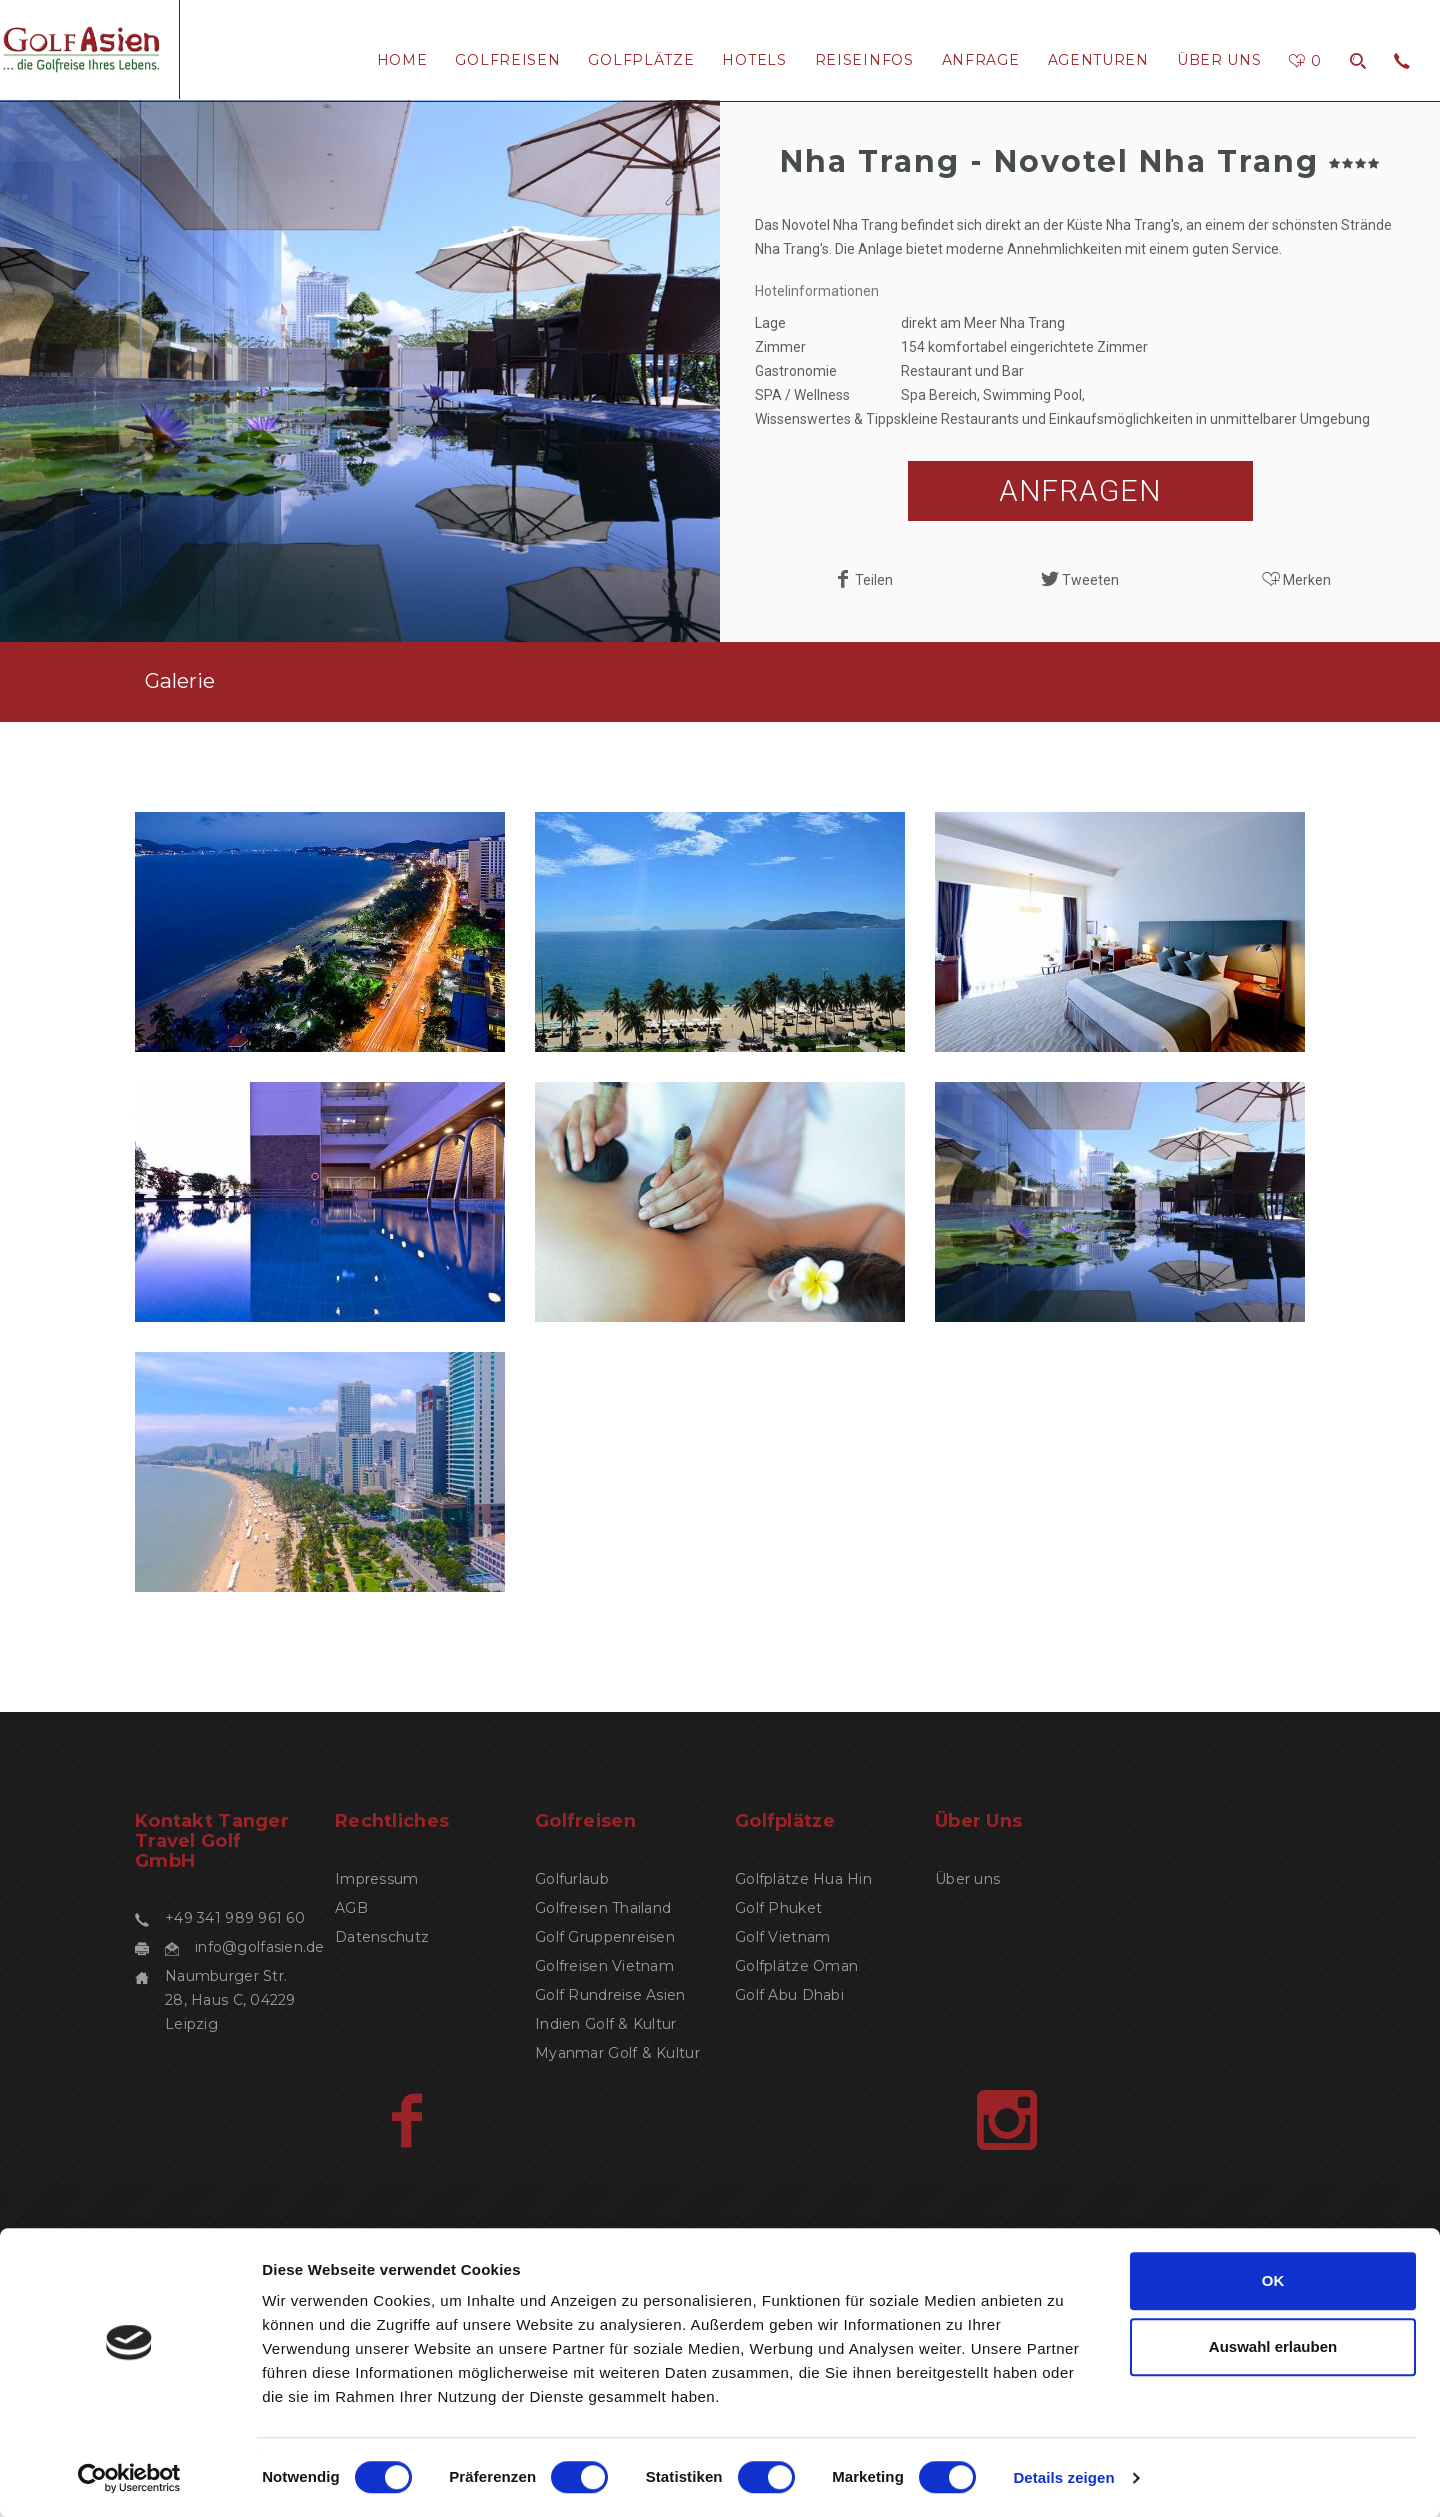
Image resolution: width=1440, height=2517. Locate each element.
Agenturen (1098, 60)
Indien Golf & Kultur (606, 2024)
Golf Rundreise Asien (610, 1995)
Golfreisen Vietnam (604, 1966)
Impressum (377, 1879)
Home (402, 60)
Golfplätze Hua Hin (803, 1879)
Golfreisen (507, 60)
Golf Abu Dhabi (789, 1995)
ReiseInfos (864, 60)
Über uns (1219, 60)
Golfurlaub (572, 1879)
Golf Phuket (778, 1908)
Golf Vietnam (782, 1937)
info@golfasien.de (260, 1947)
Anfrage (981, 60)
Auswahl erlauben (1273, 2346)
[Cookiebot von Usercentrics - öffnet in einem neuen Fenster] (129, 2478)
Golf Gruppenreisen (605, 1937)
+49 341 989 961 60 (235, 1918)
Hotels (754, 60)
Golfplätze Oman (796, 1966)
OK (1273, 2280)
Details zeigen (1063, 2477)
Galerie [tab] (180, 680)
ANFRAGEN (1080, 490)
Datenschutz (382, 1937)
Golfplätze (641, 60)
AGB (351, 1908)
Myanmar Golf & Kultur (617, 2053)
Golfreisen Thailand (603, 1908)
